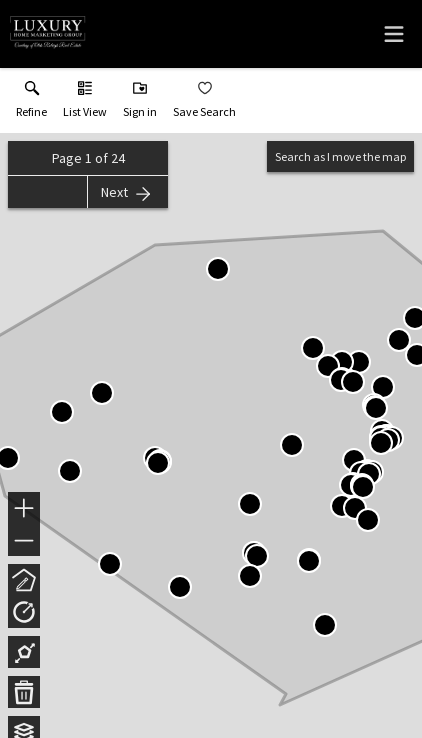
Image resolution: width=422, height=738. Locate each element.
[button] (85, 104)
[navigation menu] (394, 34)
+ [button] (24, 510)
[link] (31, 104)
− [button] (24, 541)
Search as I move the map (340, 156)
